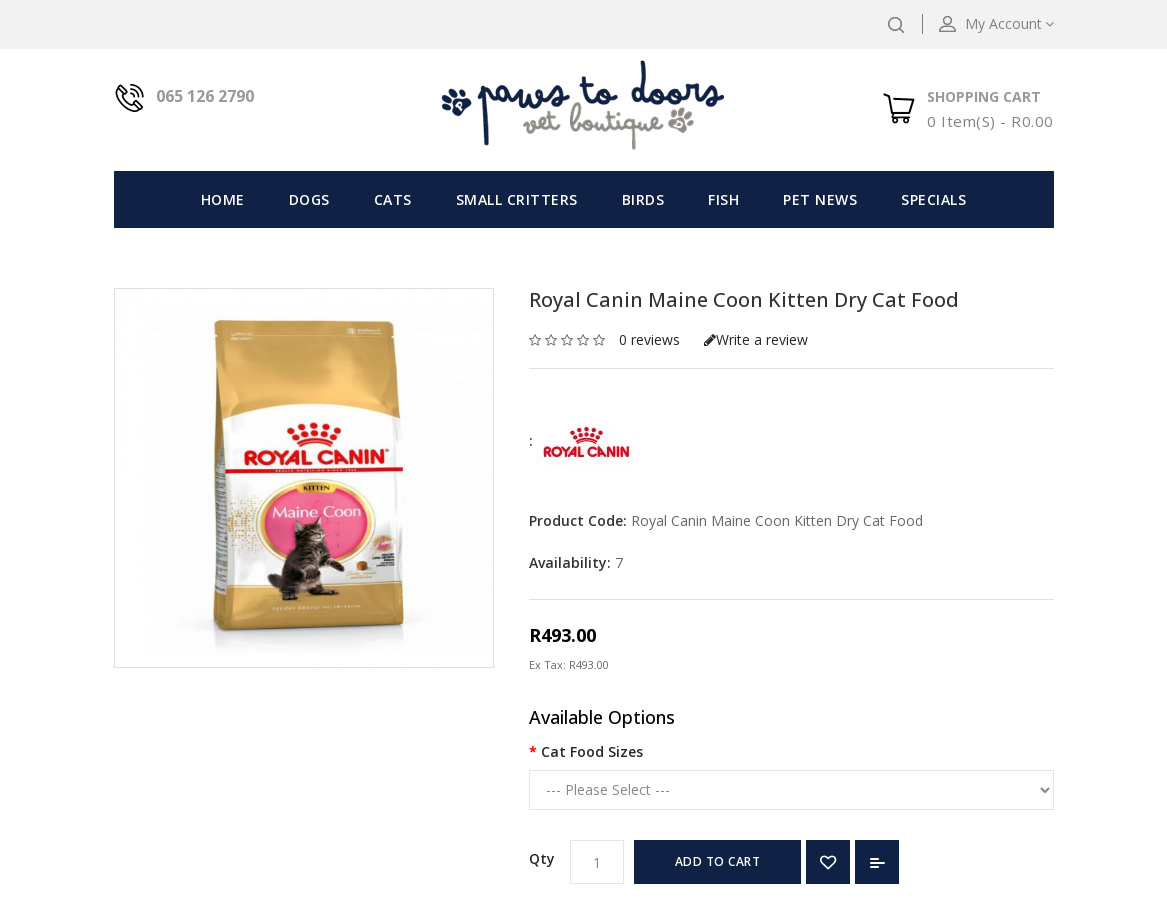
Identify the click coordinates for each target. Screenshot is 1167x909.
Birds (643, 199)
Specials (933, 199)
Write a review (756, 339)
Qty (542, 858)
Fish (723, 199)
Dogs (309, 199)
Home (223, 199)
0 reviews (649, 339)
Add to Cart (718, 861)
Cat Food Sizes (592, 751)
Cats (393, 199)
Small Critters (517, 199)
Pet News (820, 199)
